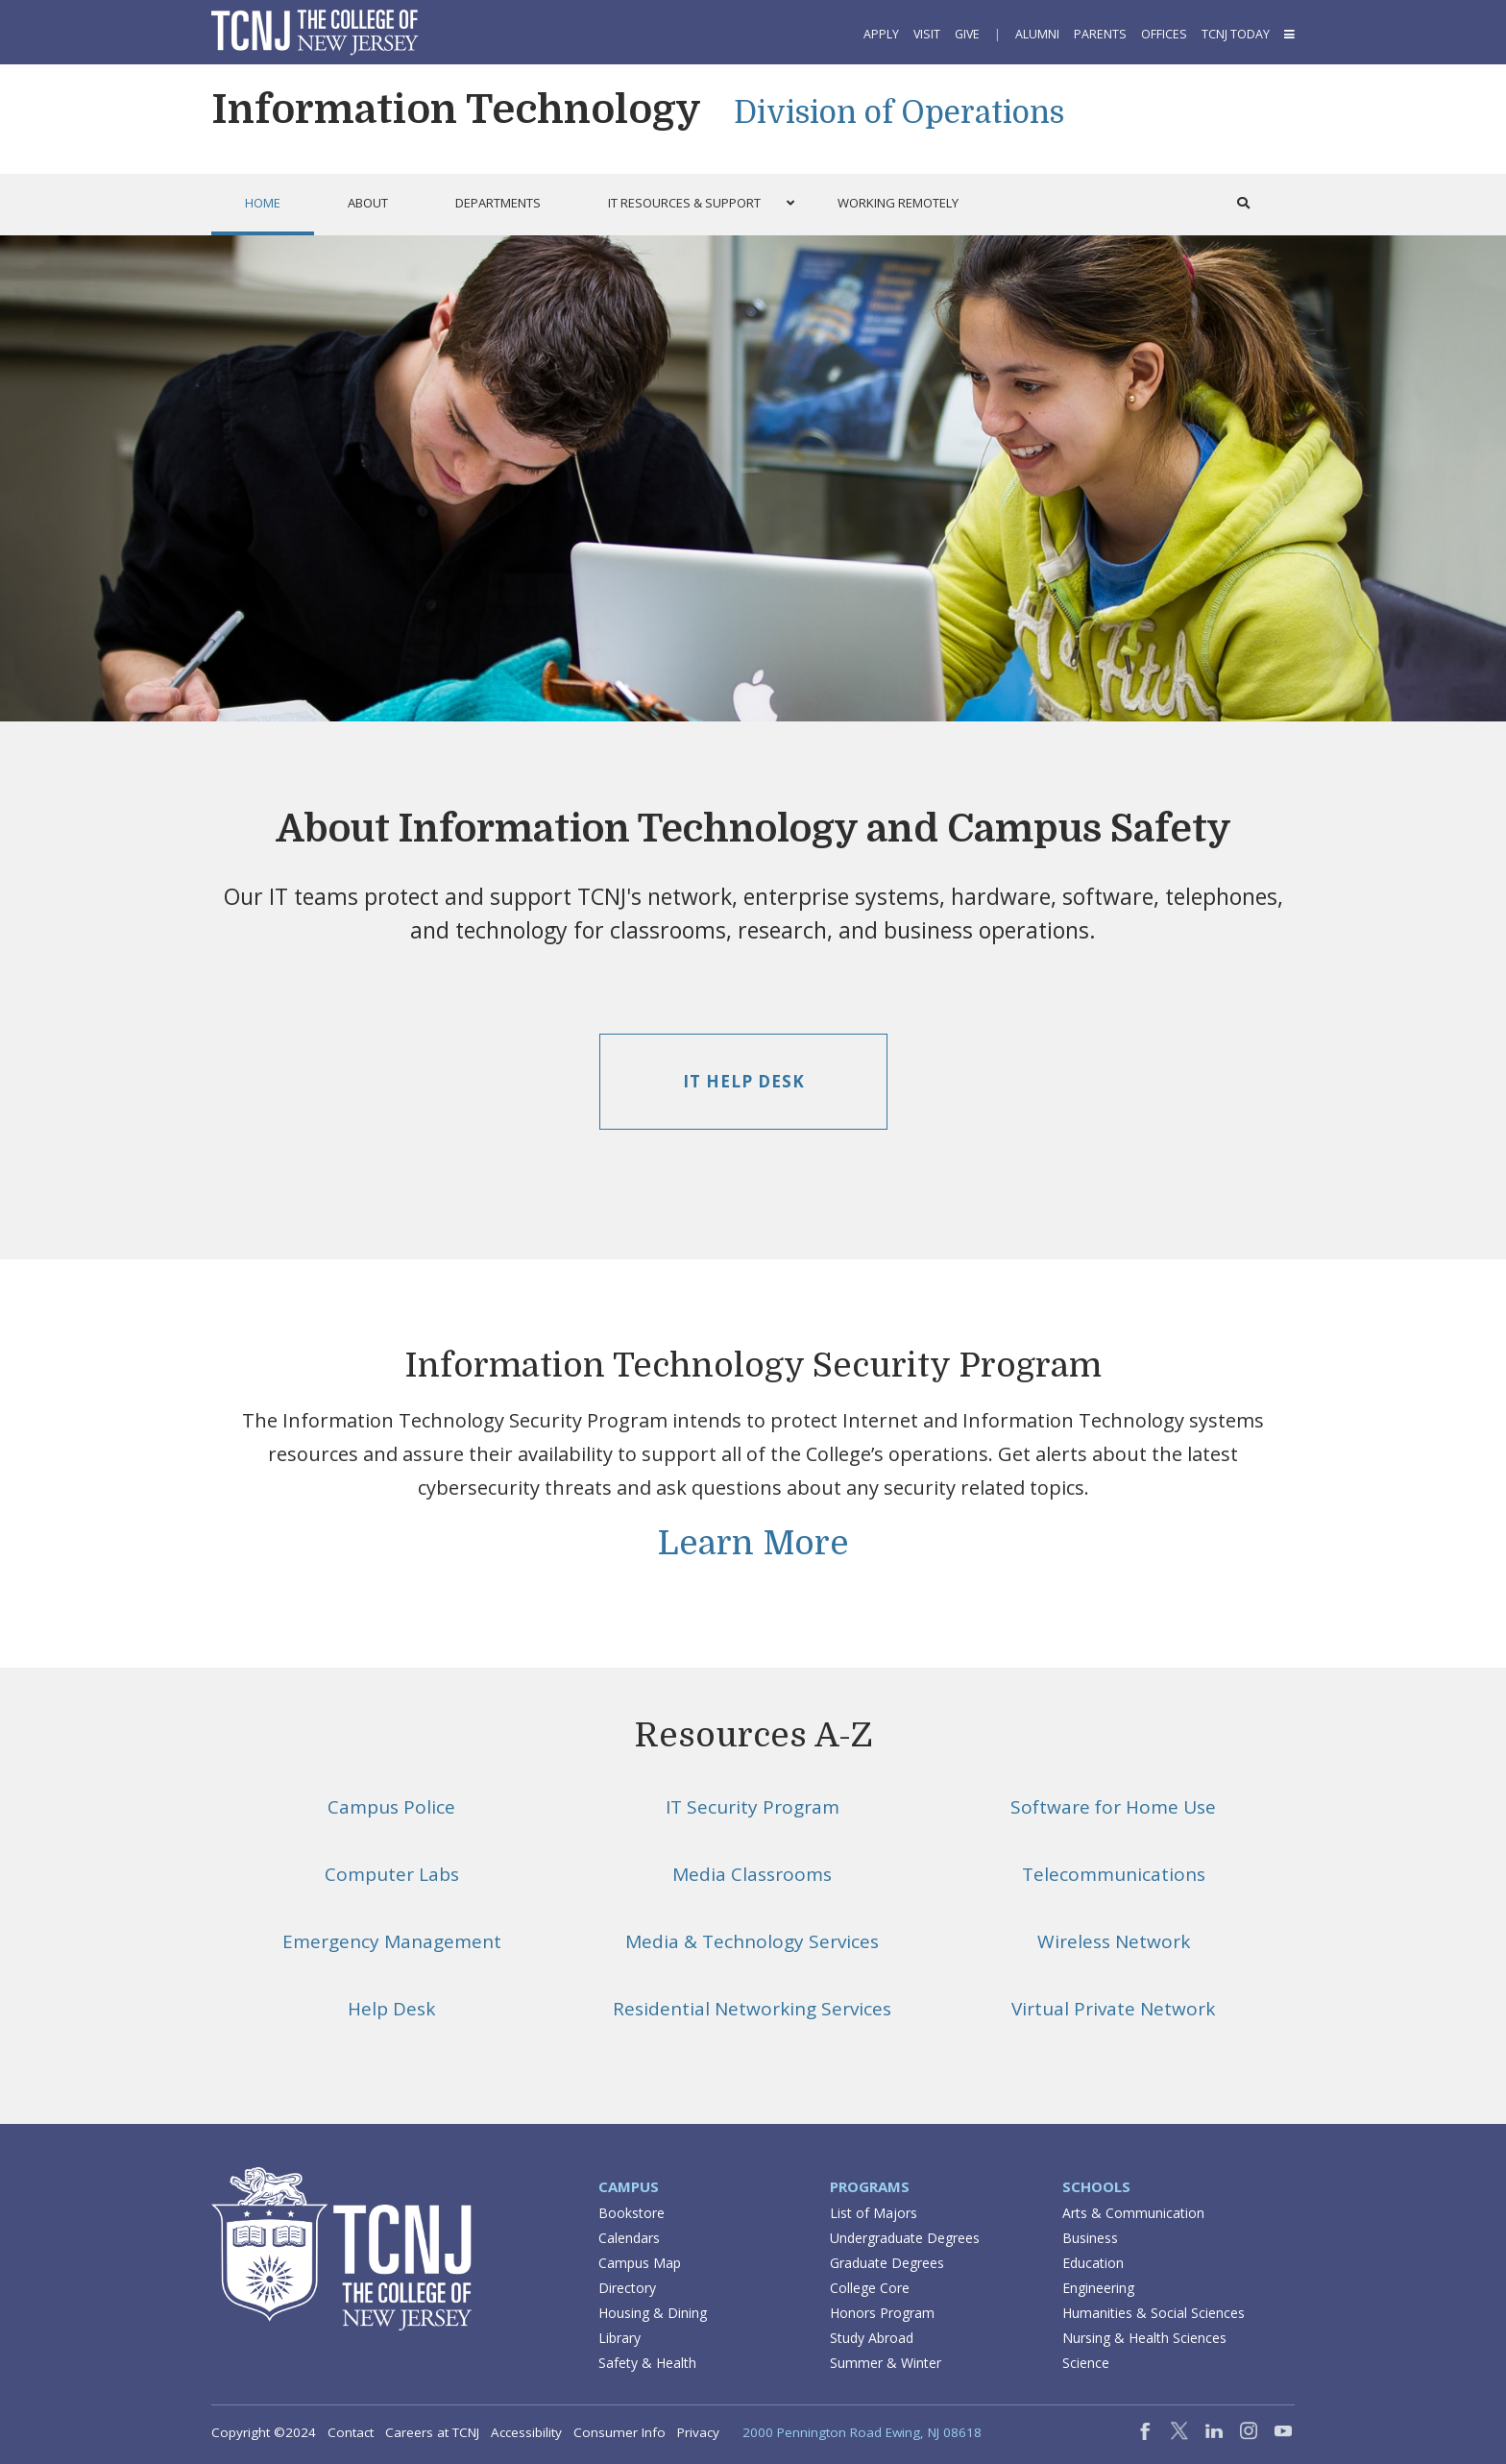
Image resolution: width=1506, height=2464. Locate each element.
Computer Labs (392, 1874)
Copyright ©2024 (263, 2432)
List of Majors (873, 2213)
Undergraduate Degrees (905, 2238)
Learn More (753, 1543)
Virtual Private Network (1113, 2008)
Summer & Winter (885, 2363)
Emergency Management (391, 1941)
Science (1085, 2363)
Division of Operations (899, 113)
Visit (926, 34)
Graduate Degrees (887, 2263)
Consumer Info (619, 2432)
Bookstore (631, 2213)
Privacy (698, 2432)
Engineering (1098, 2288)
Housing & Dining (652, 2313)
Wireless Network (1113, 1941)
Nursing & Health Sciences (1144, 2338)
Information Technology (456, 109)
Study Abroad (871, 2338)
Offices (1164, 34)
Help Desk (391, 2008)
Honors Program (882, 2313)
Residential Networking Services (752, 2008)
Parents (1100, 34)
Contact (351, 2432)
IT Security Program (752, 1806)
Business (1090, 2238)
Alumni (1037, 34)
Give (967, 34)
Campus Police (391, 1806)
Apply (881, 34)
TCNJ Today (1236, 34)
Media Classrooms (752, 1874)
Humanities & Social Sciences (1153, 2313)
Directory (627, 2288)
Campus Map (639, 2263)
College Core (870, 2288)
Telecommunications (1113, 1874)
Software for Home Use (1113, 1806)
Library (619, 2338)
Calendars (629, 2238)
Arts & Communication (1133, 2213)
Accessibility (526, 2432)
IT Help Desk (744, 1081)
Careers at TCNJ (432, 2432)
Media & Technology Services (752, 1941)
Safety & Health (647, 2363)
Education (1093, 2263)
